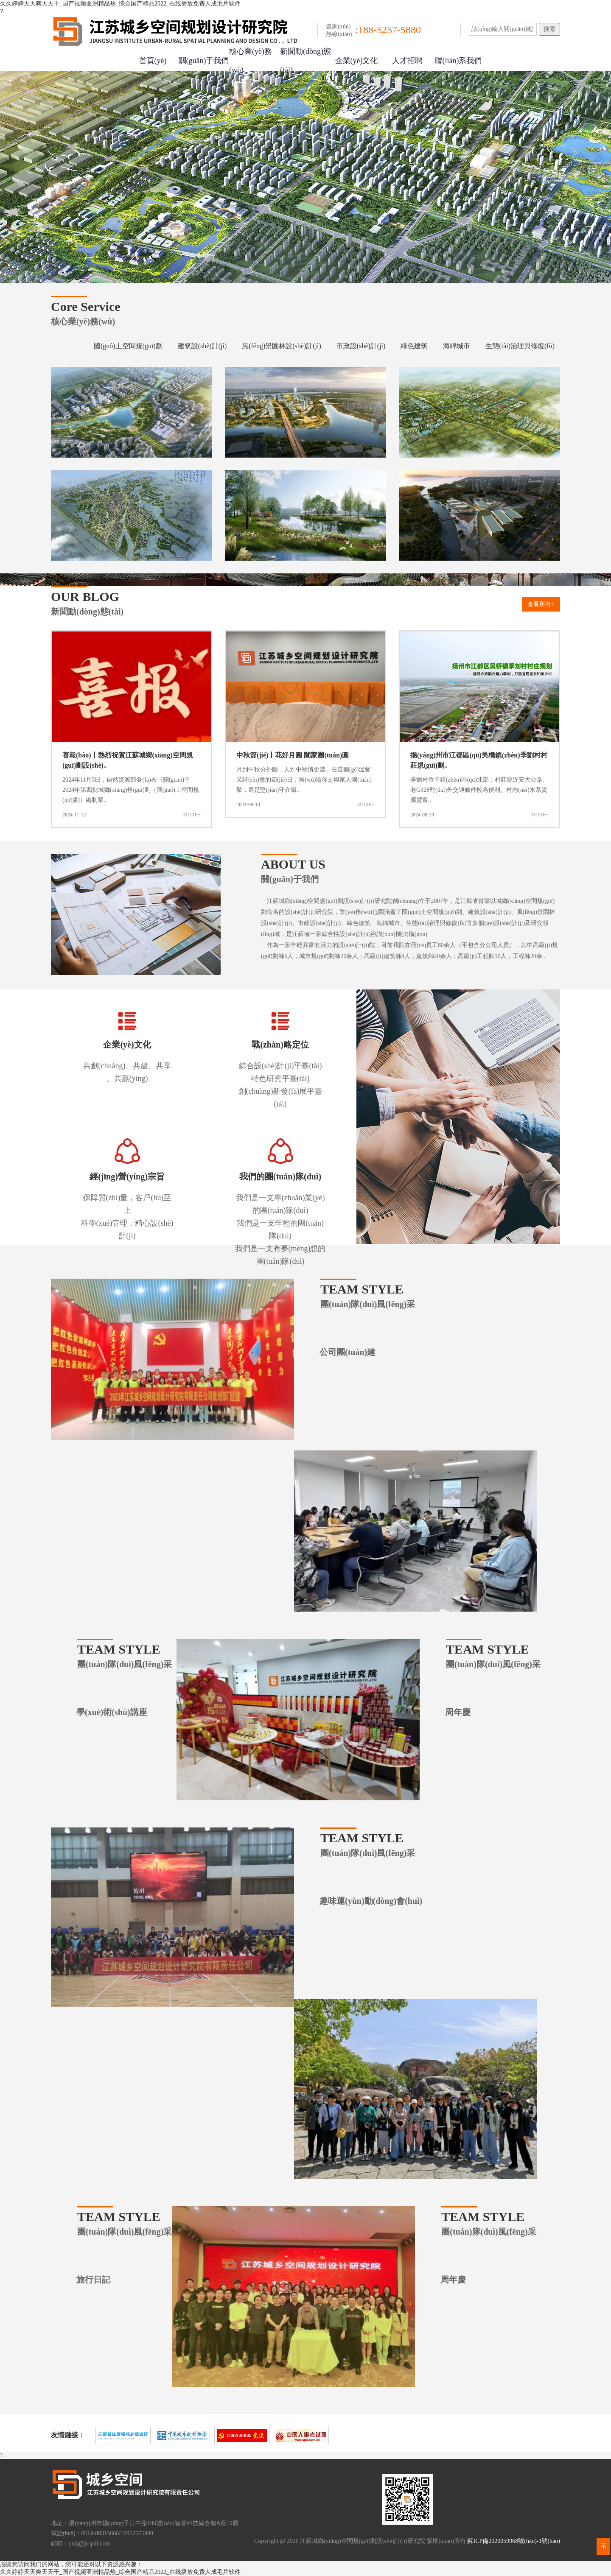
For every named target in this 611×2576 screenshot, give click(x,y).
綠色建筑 (414, 345)
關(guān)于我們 (204, 60)
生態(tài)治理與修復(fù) (520, 345)
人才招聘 (407, 60)
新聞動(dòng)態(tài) (305, 60)
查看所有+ (541, 604)
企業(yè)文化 (356, 60)
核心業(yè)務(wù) (250, 60)
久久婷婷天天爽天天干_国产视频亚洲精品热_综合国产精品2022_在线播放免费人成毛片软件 (120, 3)
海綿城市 (456, 345)
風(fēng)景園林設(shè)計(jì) (281, 345)
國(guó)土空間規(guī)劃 (128, 345)
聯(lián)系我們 (458, 60)
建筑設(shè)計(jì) (202, 345)
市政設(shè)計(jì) (361, 345)
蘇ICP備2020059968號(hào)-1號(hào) (513, 2541)
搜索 (549, 29)
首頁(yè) (153, 60)
